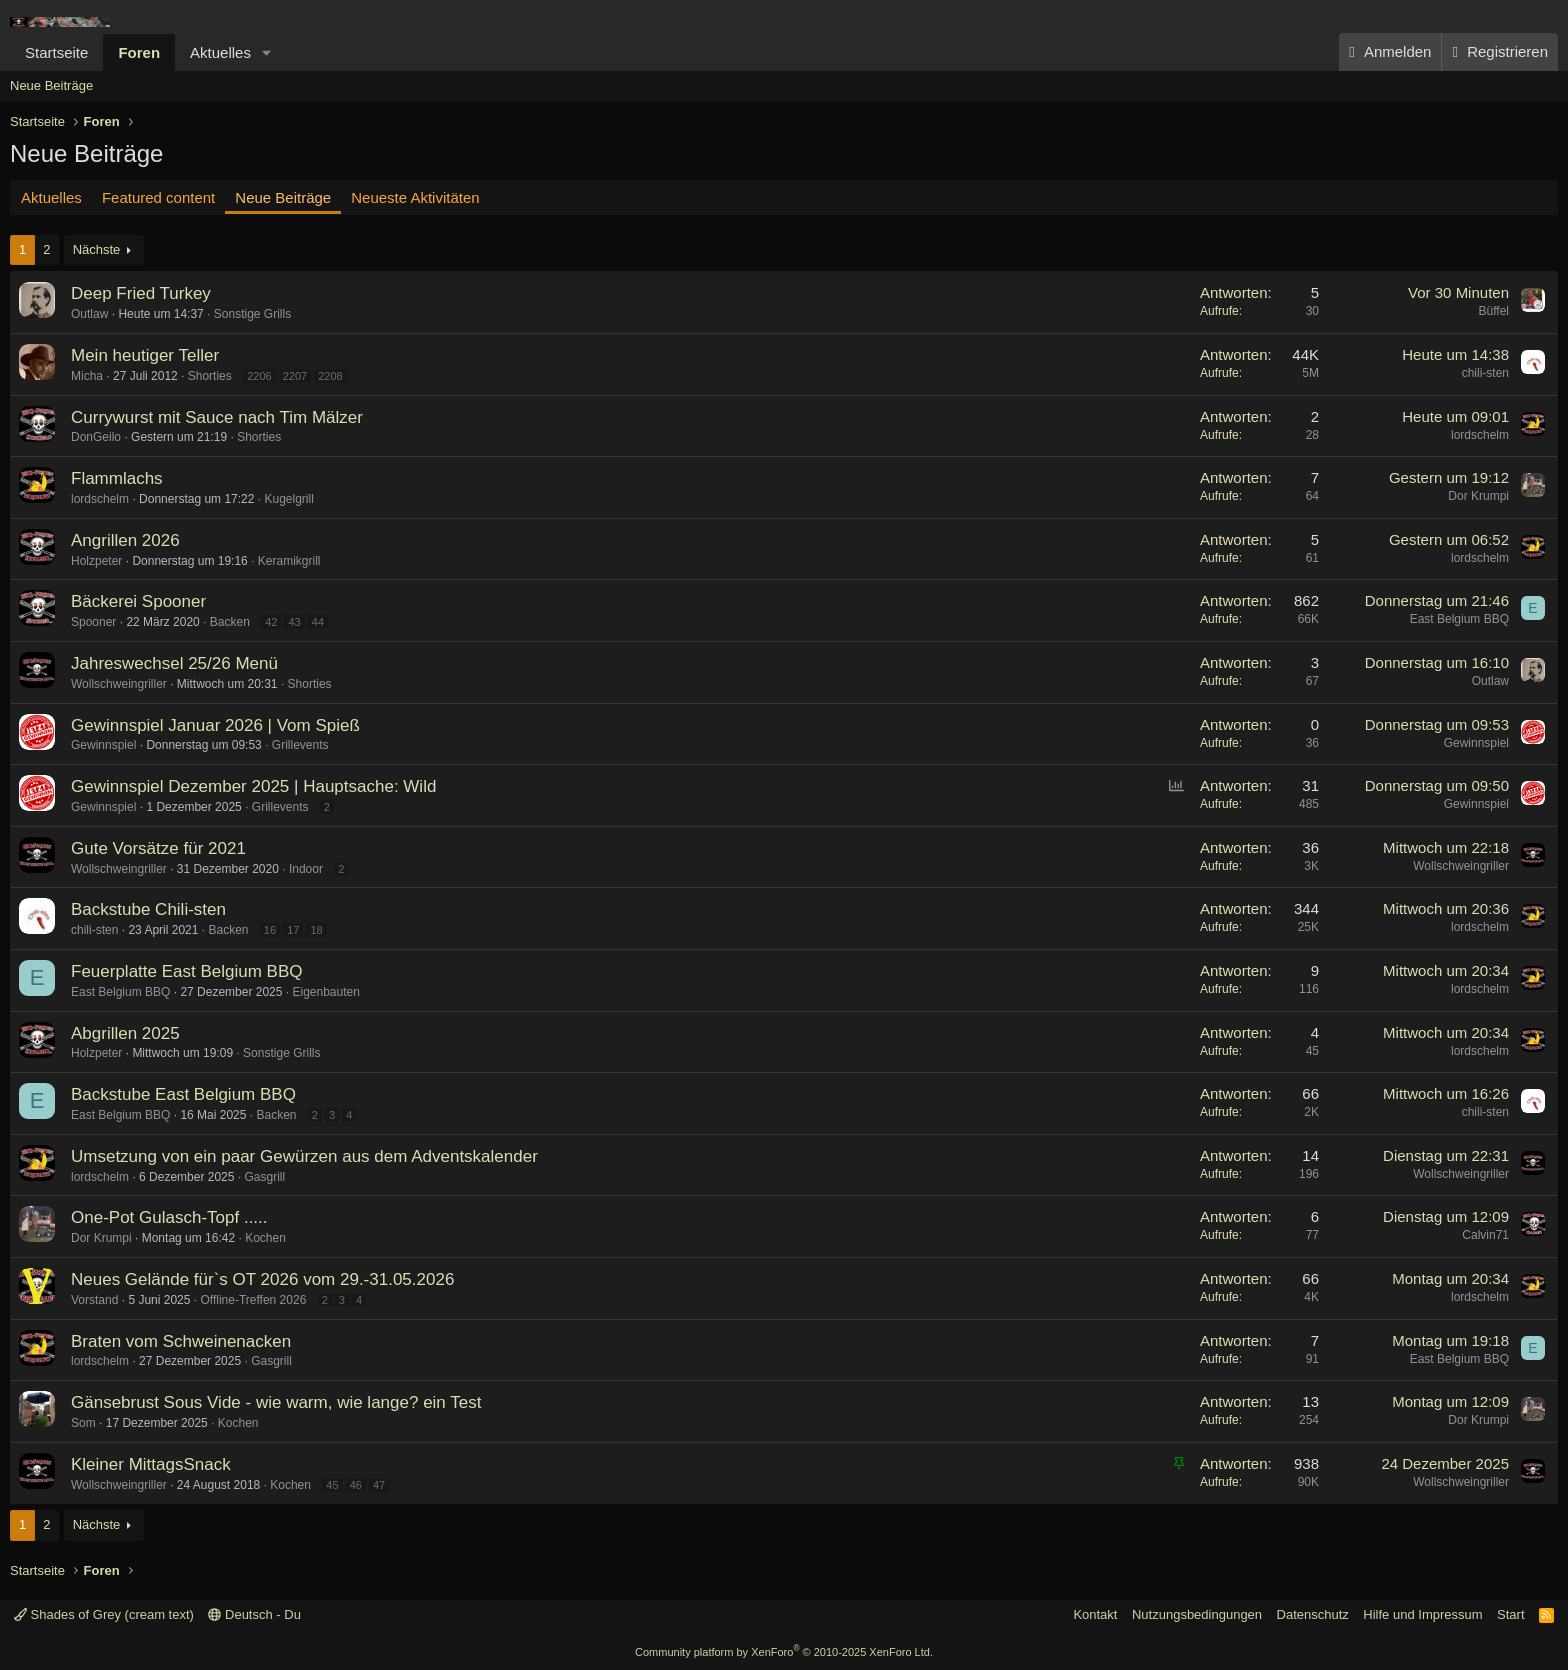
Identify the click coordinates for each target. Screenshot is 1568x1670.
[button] (267, 52)
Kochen (265, 1238)
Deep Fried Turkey (141, 293)
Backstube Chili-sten (148, 909)
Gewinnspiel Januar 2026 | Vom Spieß (215, 725)
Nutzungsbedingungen (1197, 1614)
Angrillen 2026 (125, 540)
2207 (295, 376)
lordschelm (1480, 435)
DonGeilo (96, 437)
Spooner (93, 622)
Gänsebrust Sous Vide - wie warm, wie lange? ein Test (276, 1402)
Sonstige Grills (252, 314)
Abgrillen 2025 (125, 1033)
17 (293, 930)
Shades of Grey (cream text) (104, 1614)
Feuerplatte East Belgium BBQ (187, 971)
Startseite (56, 52)
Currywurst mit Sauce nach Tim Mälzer (217, 417)
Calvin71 (1485, 1235)
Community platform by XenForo (784, 1652)
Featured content (158, 197)
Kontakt (1095, 1614)
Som (83, 1423)
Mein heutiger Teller (145, 355)
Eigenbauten (325, 992)
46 (356, 1485)
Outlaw (89, 314)
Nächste (97, 249)
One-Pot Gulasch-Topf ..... (169, 1217)
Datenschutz (1313, 1614)
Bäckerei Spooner (138, 601)
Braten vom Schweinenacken (181, 1341)
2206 (259, 376)
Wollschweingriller (119, 684)
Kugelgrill (288, 499)
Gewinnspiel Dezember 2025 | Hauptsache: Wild (253, 786)
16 (270, 930)
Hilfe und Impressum (1422, 1614)
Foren (139, 52)
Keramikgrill (289, 561)
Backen (230, 622)
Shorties (210, 376)
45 (332, 1485)
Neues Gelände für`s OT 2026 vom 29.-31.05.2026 (262, 1279)
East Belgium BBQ (1459, 619)
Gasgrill (264, 1177)
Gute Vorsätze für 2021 (158, 848)
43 (294, 622)
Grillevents (300, 745)
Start (1510, 1614)
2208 (330, 376)
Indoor (306, 869)
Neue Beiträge (51, 85)
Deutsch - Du (254, 1614)
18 (316, 930)
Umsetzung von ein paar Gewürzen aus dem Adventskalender (304, 1156)
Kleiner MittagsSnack (151, 1464)
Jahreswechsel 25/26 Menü (174, 663)
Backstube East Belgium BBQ (183, 1094)
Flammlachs (117, 478)
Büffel (1494, 311)
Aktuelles (220, 52)
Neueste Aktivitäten (415, 197)
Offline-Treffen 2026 (253, 1300)
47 (379, 1485)
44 (318, 622)
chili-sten (1485, 373)
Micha (87, 376)
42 (271, 622)
